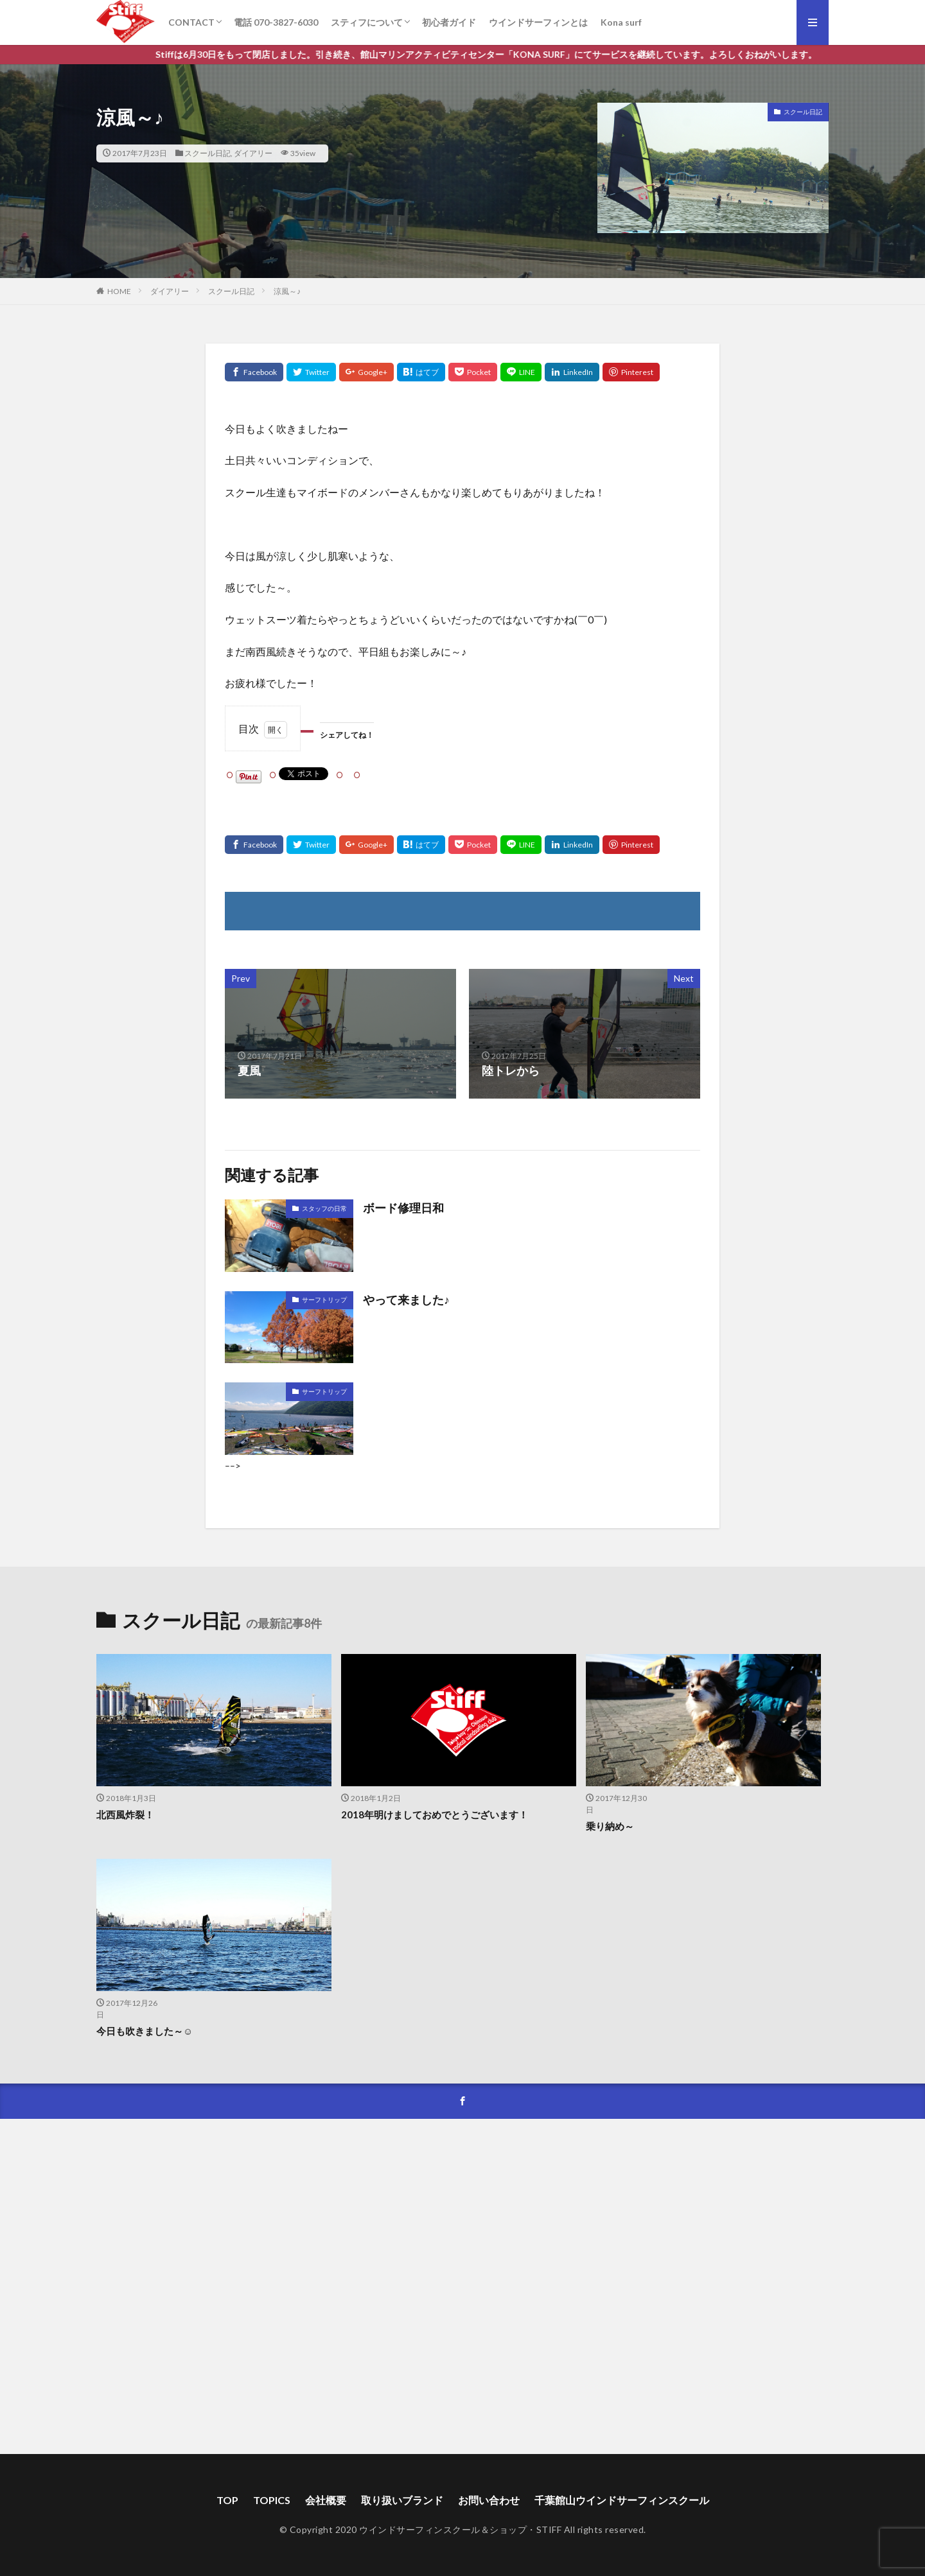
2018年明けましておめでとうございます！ (434, 1814)
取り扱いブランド (402, 2500)
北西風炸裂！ (125, 1814)
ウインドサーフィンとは (538, 22)
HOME (119, 291)
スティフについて (367, 22)
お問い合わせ (489, 2500)
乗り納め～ (610, 1826)
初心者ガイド (449, 22)
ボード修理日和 (403, 1208)
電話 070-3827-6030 (276, 22)
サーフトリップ (324, 1299)
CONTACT (191, 22)
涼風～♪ (287, 291)
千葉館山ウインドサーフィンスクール (621, 2500)
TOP (227, 2500)
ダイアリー (253, 153)
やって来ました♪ (406, 1299)
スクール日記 (207, 153)
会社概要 (325, 2500)
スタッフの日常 (324, 1208)
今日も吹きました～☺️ (144, 2031)
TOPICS (271, 2500)
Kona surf (621, 22)
